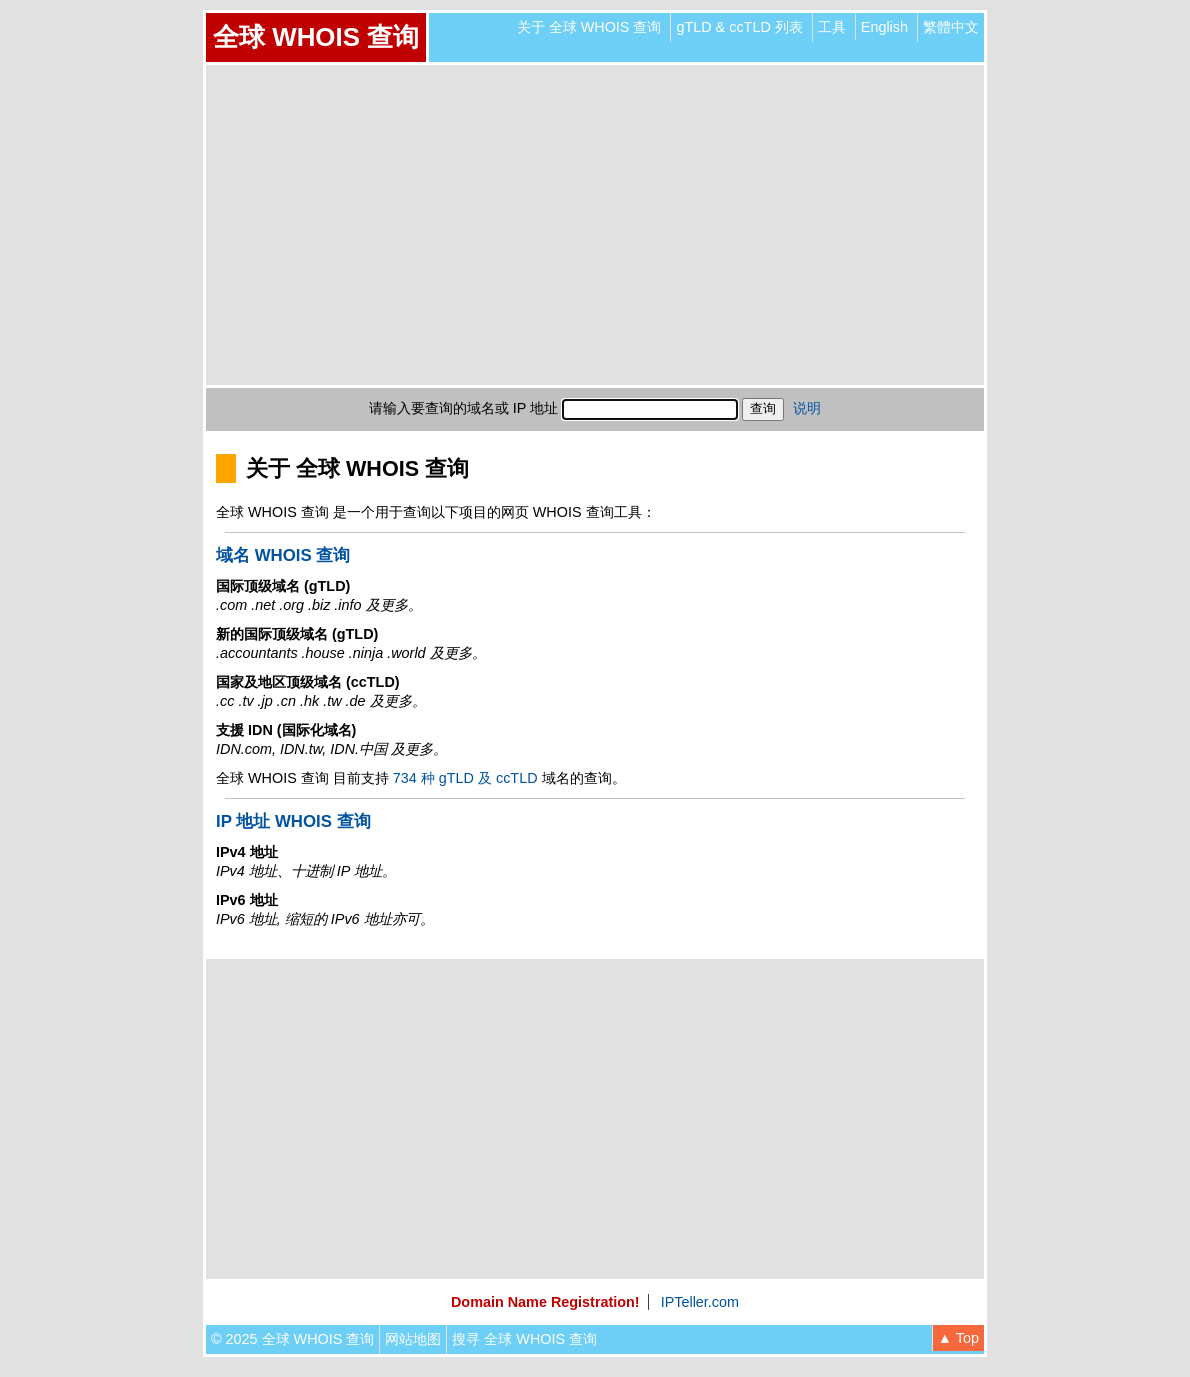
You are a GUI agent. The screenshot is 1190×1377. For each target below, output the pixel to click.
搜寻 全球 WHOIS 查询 (524, 1339)
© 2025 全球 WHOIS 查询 (292, 1339)
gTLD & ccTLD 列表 (739, 27)
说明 (807, 408)
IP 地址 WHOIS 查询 (293, 821)
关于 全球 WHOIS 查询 (589, 27)
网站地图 (413, 1339)
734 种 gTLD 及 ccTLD (465, 778)
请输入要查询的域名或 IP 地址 (463, 408)
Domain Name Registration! (545, 1302)
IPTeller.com (700, 1302)
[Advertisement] (595, 225)
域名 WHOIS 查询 (283, 555)
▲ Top (958, 1338)
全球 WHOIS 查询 (316, 37)
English (884, 27)
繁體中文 (951, 27)
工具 (832, 27)
